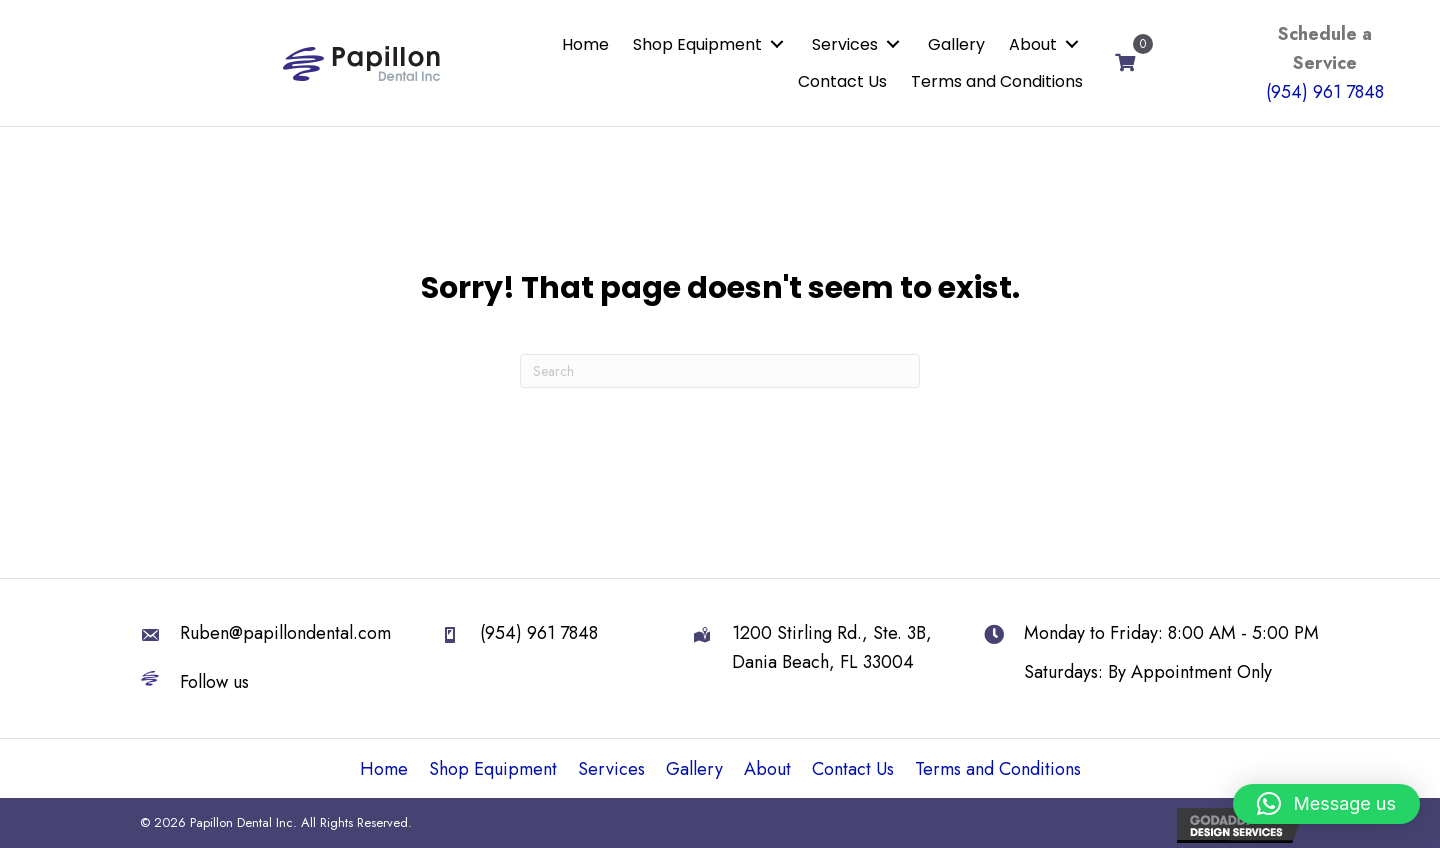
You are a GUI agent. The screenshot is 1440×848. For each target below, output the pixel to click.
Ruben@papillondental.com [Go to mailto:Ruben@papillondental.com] (285, 633)
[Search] (720, 371)
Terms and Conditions (998, 769)
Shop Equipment (493, 769)
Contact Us (853, 769)
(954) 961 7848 (1325, 92)
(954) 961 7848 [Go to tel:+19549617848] (539, 633)
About (767, 769)
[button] (777, 44)
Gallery (694, 769)
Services (611, 769)
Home (384, 769)
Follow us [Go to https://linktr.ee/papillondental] (214, 682)
